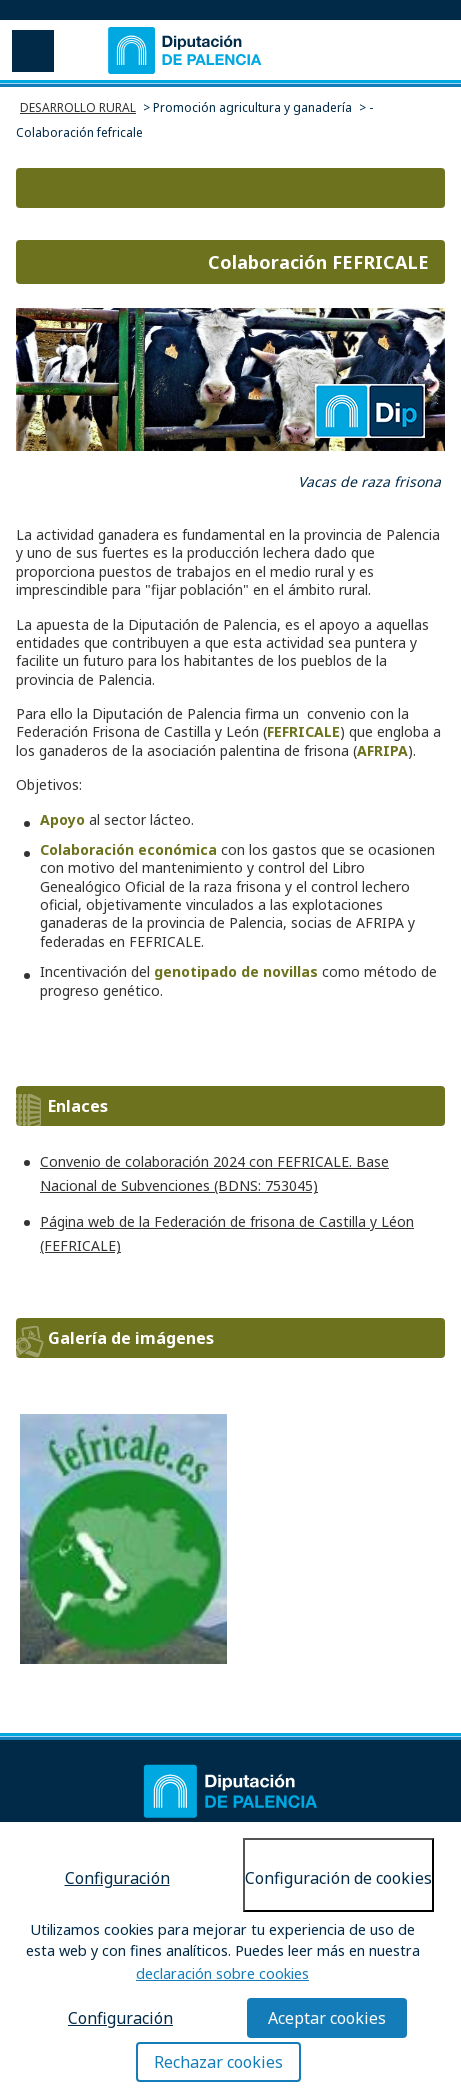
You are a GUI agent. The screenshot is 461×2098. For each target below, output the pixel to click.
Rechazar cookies (218, 2062)
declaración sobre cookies (222, 1973)
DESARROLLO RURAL (78, 107)
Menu (31, 50)
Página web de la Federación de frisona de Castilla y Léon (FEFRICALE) (227, 1233)
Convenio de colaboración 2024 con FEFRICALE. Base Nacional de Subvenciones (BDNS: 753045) (214, 1173)
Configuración (117, 1878)
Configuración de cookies (338, 1878)
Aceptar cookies (327, 2018)
